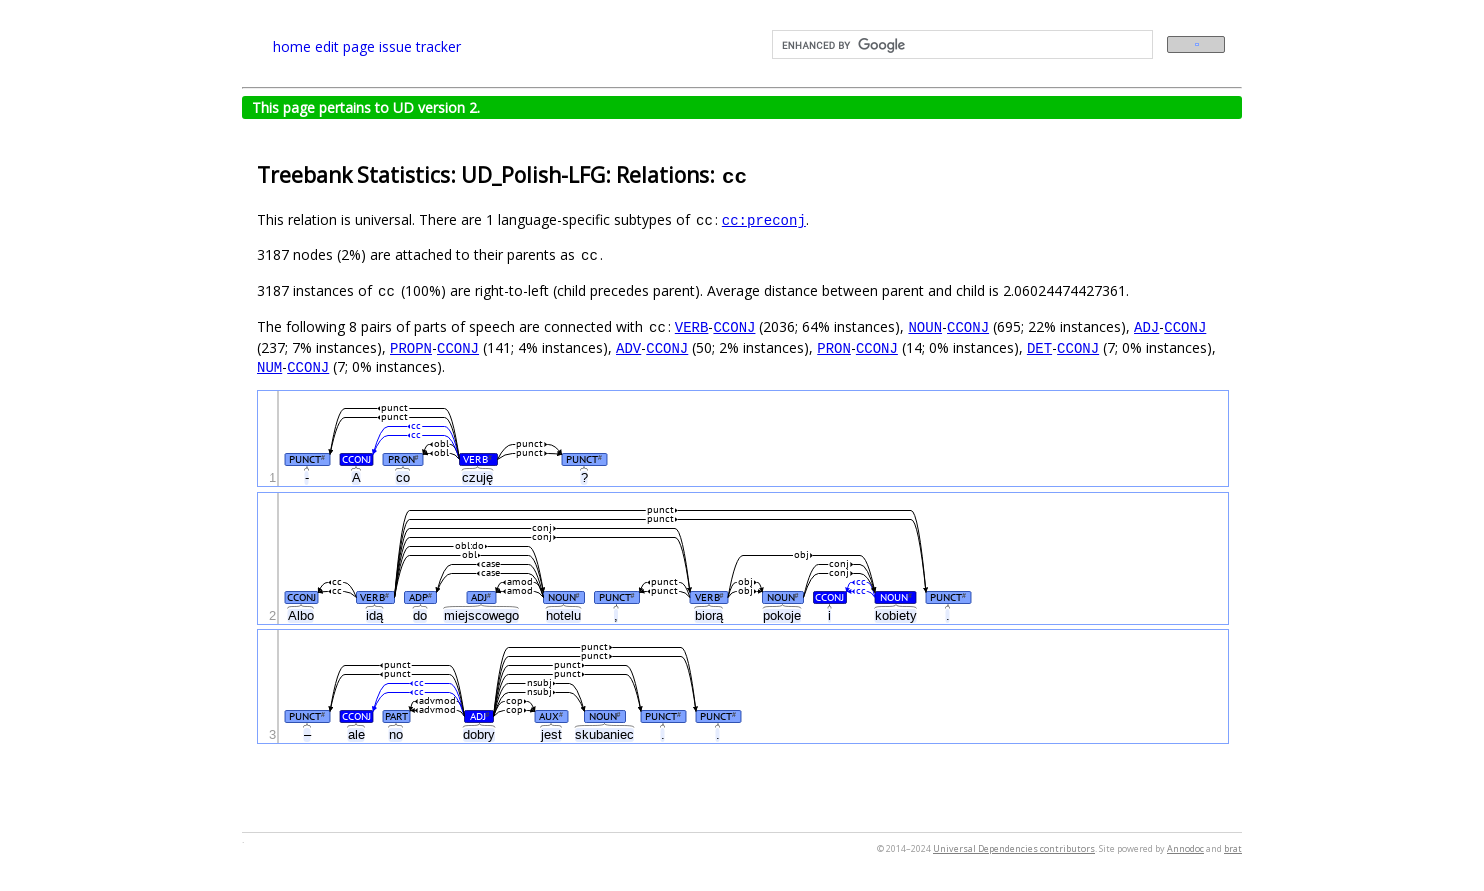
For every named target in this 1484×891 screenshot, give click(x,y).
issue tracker (420, 46)
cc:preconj (764, 219)
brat (1233, 848)
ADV (628, 347)
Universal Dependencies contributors (1014, 848)
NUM (269, 366)
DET (1039, 347)
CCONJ (734, 326)
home (292, 46)
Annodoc (1185, 848)
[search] (960, 45)
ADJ (1146, 326)
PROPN (411, 347)
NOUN (925, 326)
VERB (692, 326)
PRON (834, 347)
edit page (345, 46)
